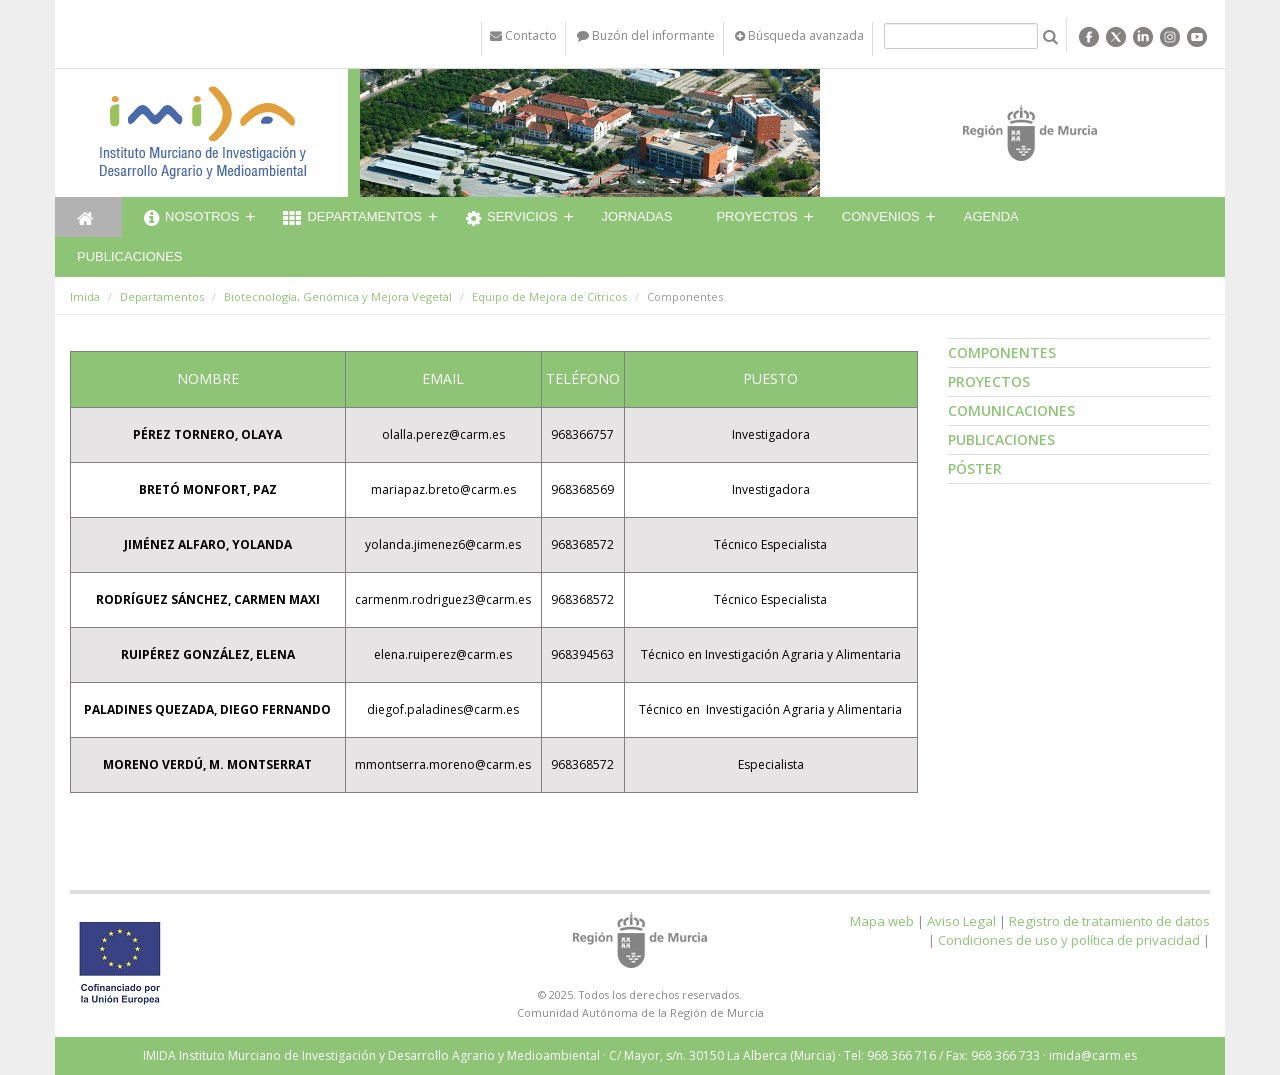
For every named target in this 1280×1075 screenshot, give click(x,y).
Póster (975, 468)
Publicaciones (129, 256)
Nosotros (191, 219)
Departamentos (352, 219)
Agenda (991, 216)
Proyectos (756, 216)
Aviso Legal (961, 921)
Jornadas (637, 216)
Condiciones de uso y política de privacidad (1069, 940)
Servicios (512, 219)
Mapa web (882, 921)
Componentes (1002, 352)
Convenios (881, 216)
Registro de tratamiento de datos (1109, 921)
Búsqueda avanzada (799, 35)
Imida (85, 296)
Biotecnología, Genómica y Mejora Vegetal (338, 296)
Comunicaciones (1011, 410)
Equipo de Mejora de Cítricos (549, 296)
